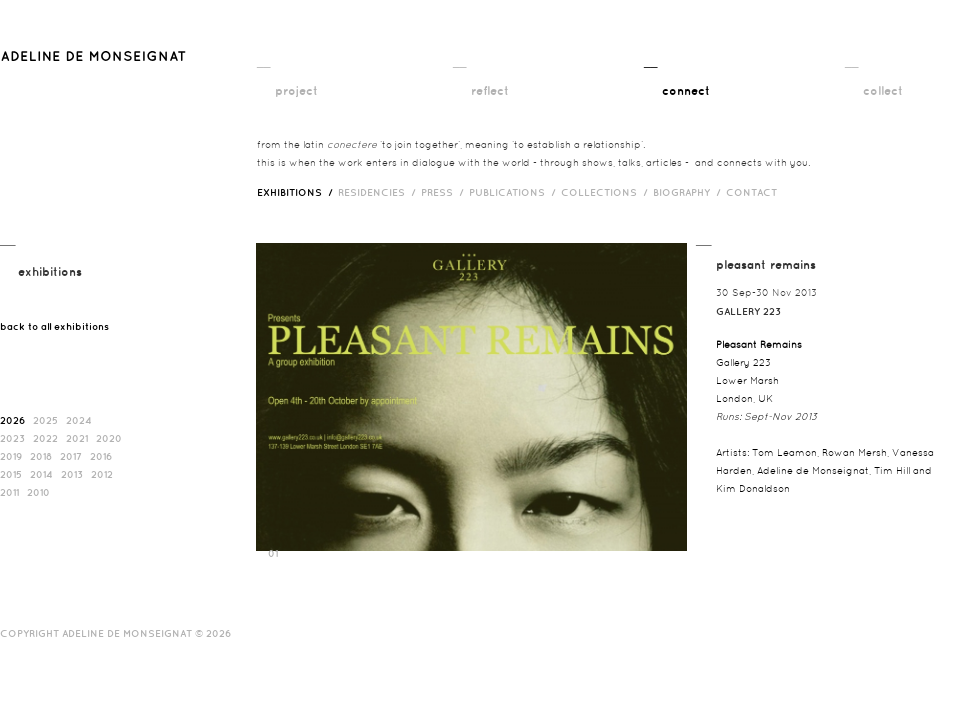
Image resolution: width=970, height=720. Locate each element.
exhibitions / (297, 192)
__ (263, 61)
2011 (9, 492)
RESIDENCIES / (379, 192)
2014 (41, 474)
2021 (77, 438)
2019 (11, 456)
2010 (38, 492)
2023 (12, 438)
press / (445, 192)
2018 (41, 456)
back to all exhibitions (54, 326)
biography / (689, 192)
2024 (79, 420)
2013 (72, 474)
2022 (45, 438)
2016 (101, 456)
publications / (515, 192)
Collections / (607, 192)
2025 (45, 420)
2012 (102, 474)
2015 (11, 474)
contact (751, 192)
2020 (109, 438)
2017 (71, 456)
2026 (12, 420)
